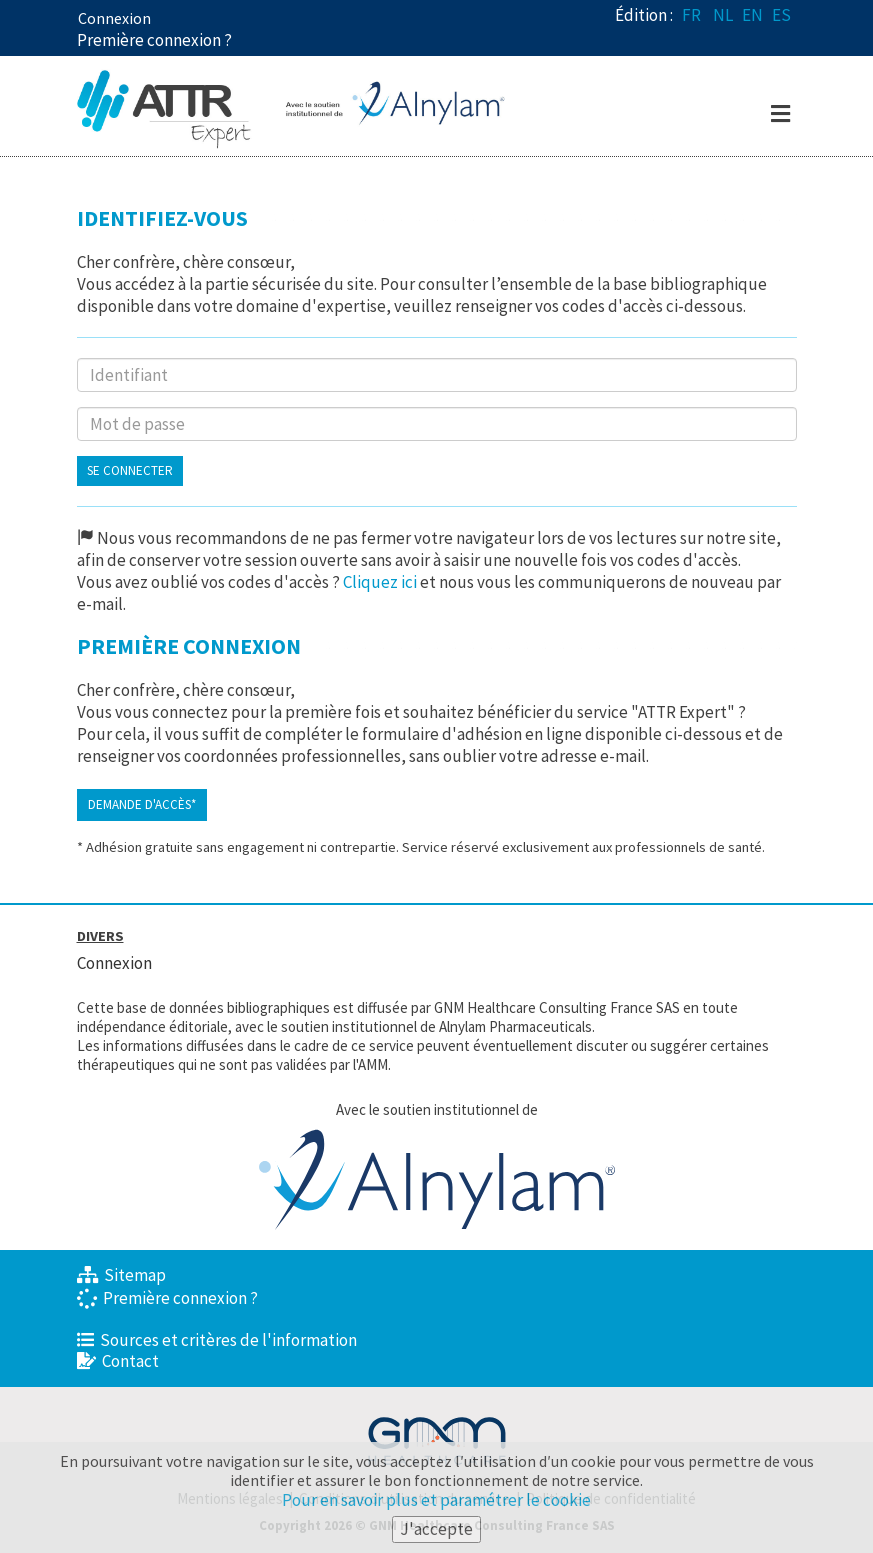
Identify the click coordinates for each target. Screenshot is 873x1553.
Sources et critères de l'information (217, 1340)
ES (781, 15)
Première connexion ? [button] (154, 40)
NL (723, 15)
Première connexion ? (167, 1298)
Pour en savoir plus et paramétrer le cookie (436, 1501)
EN (752, 15)
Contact (118, 1361)
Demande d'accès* (142, 804)
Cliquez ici (380, 582)
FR (691, 15)
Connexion (114, 18)
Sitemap (121, 1275)
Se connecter (130, 470)
